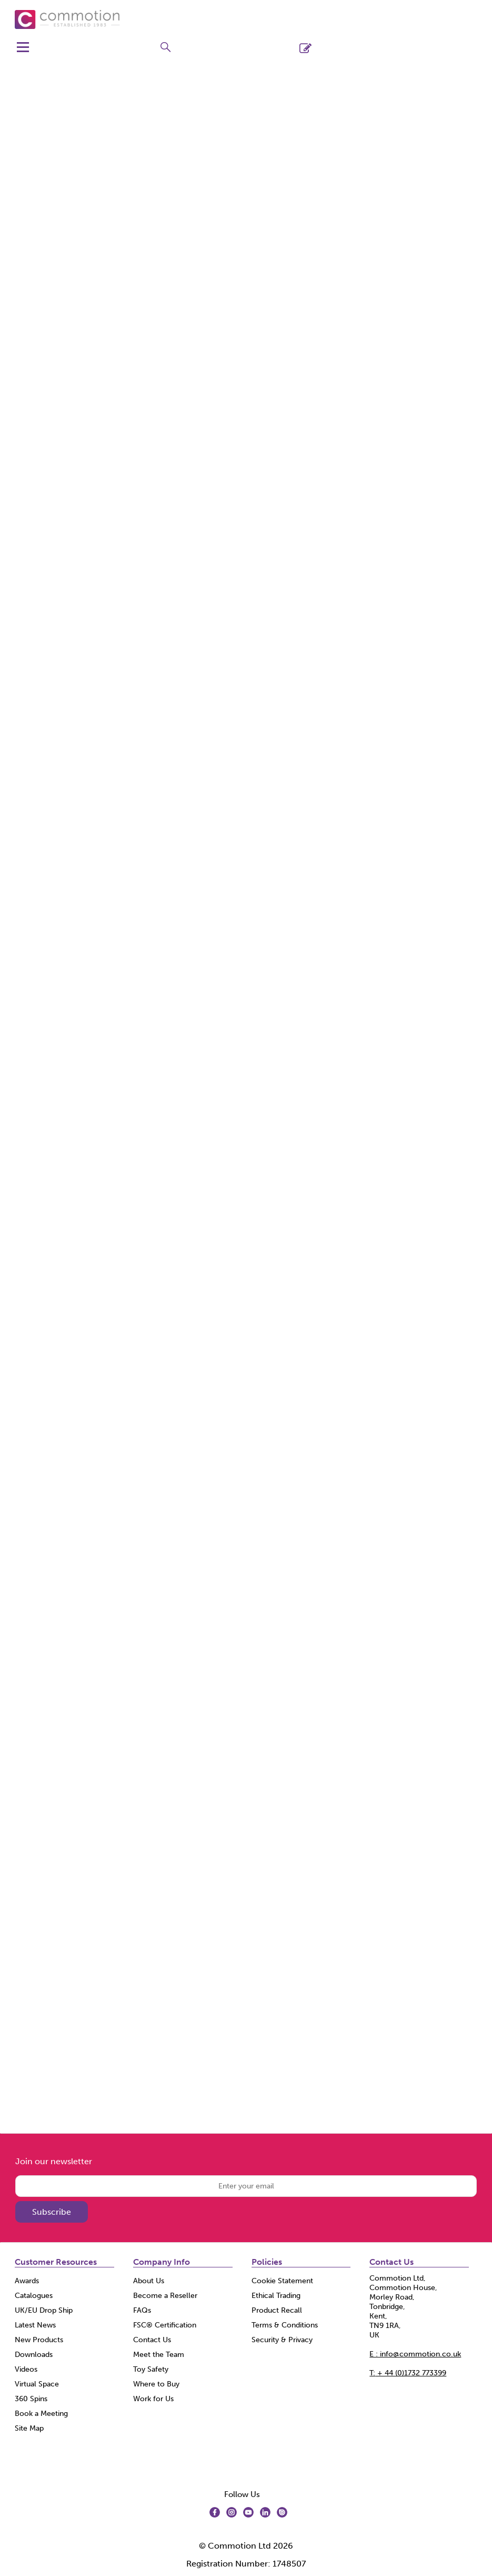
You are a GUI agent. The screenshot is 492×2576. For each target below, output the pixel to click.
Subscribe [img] (51, 2212)
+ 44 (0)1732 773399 (407, 2373)
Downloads (34, 2354)
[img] (214, 2512)
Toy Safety (150, 2369)
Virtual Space (37, 2384)
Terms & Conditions (285, 2325)
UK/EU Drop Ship (44, 2310)
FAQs (142, 2310)
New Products (39, 2339)
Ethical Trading (276, 2295)
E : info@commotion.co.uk (415, 2354)
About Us (148, 2280)
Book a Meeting (41, 2413)
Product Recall (277, 2310)
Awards (27, 2280)
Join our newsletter (53, 2161)
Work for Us (153, 2398)
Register (324, 48)
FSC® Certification (164, 2325)
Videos (26, 2369)
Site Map (29, 2428)
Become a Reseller (165, 2295)
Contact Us (152, 2339)
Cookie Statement (282, 2280)
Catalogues (34, 2295)
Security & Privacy (282, 2339)
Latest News (35, 2325)
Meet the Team (158, 2354)
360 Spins (31, 2398)
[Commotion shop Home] (67, 19)
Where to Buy (156, 2384)
